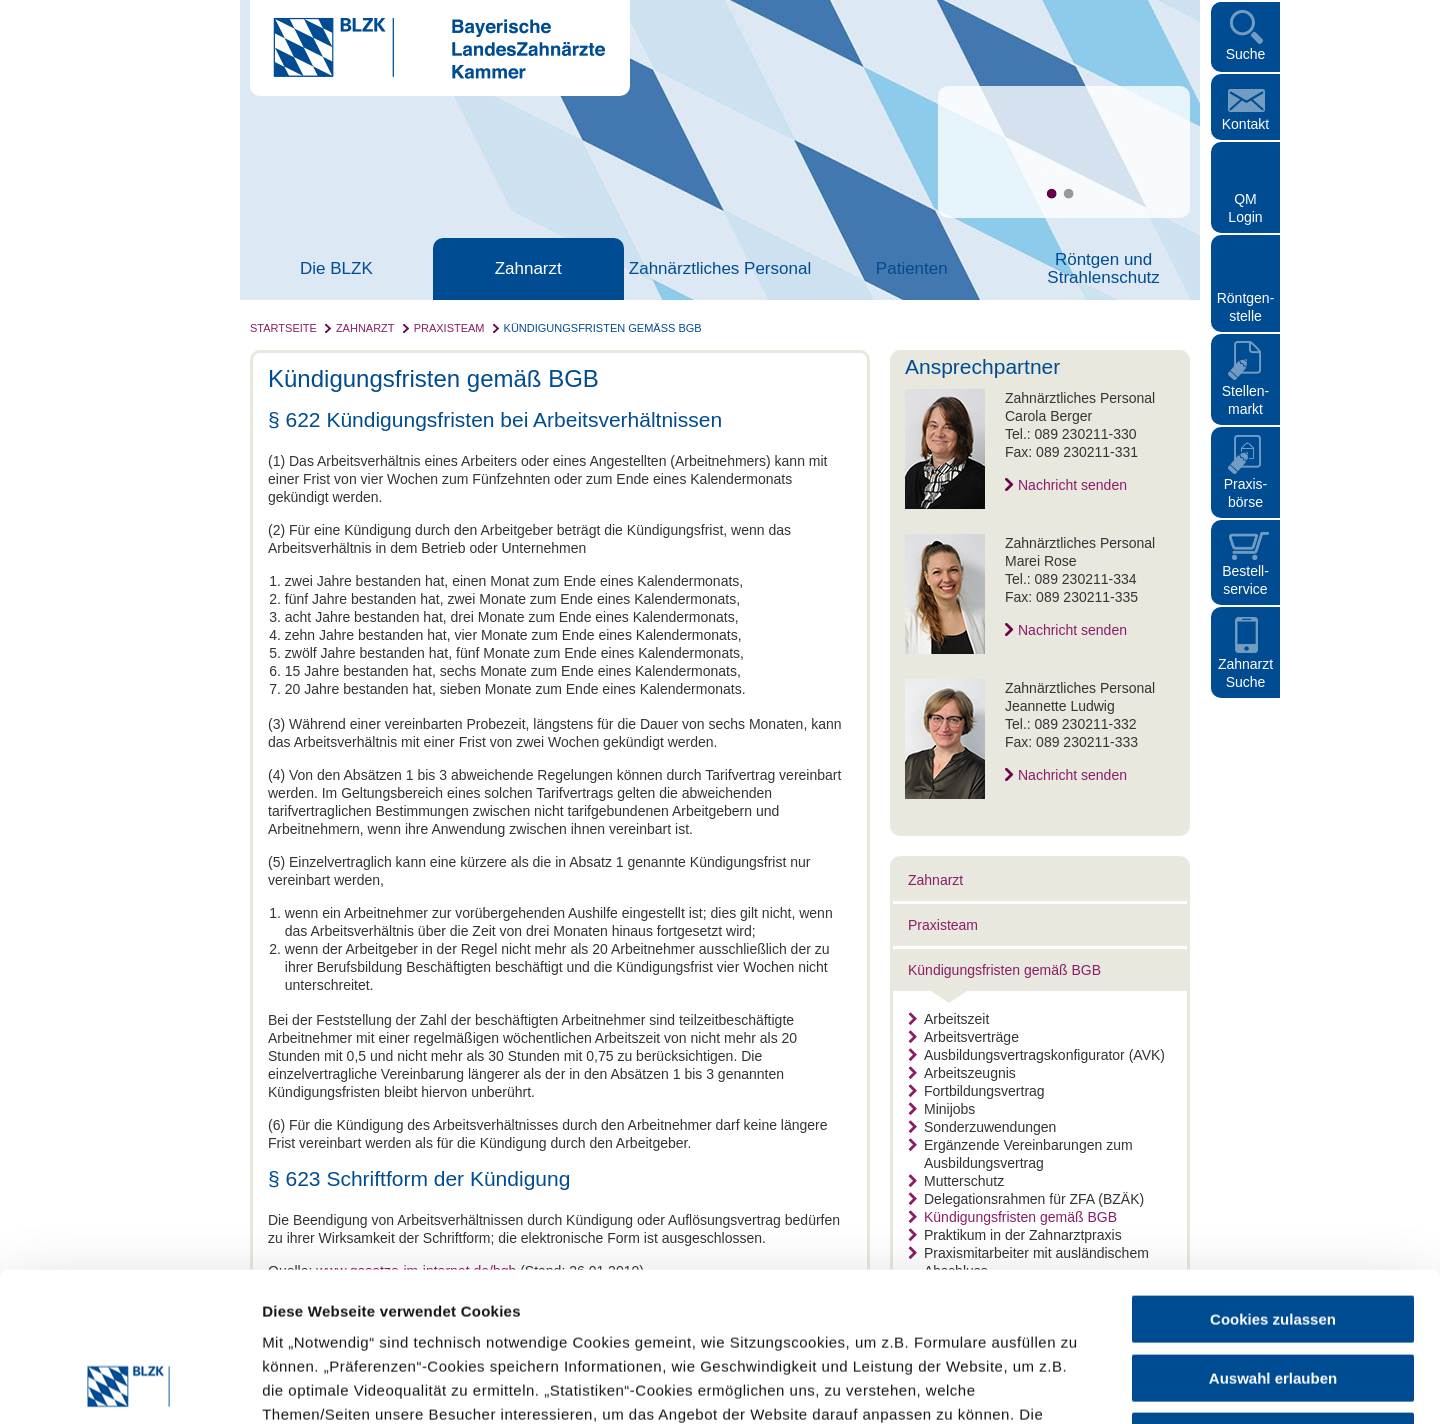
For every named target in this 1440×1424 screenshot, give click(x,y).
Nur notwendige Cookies (1273, 1296)
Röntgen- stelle (1246, 307)
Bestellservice (1245, 580)
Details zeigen (1063, 1384)
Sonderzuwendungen (982, 1127)
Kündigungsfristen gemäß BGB (603, 328)
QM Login (1245, 208)
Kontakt (1245, 124)
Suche (1246, 54)
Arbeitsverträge (963, 1037)
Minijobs (941, 1109)
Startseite (283, 328)
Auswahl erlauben (1273, 1238)
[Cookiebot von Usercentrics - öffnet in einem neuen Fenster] (129, 1385)
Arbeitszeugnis (962, 1073)
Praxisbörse (1246, 493)
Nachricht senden (1072, 485)
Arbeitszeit (948, 1019)
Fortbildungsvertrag (976, 1091)
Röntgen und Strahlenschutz (1103, 269)
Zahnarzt (528, 269)
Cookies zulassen (1273, 1179)
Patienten (912, 269)
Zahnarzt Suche (1245, 673)
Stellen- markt (1245, 400)
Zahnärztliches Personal (720, 269)
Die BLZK (336, 269)
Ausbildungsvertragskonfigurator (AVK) (1036, 1055)
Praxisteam (449, 328)
